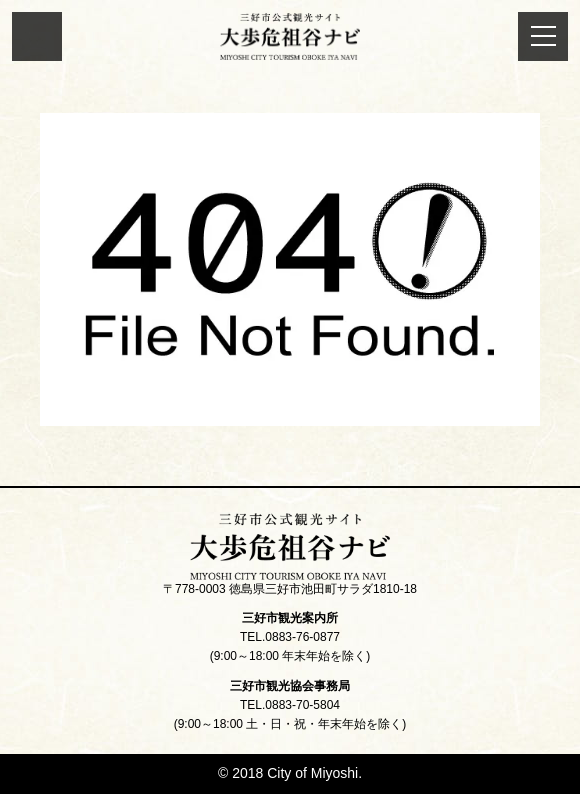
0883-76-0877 (302, 637)
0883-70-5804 (302, 705)
